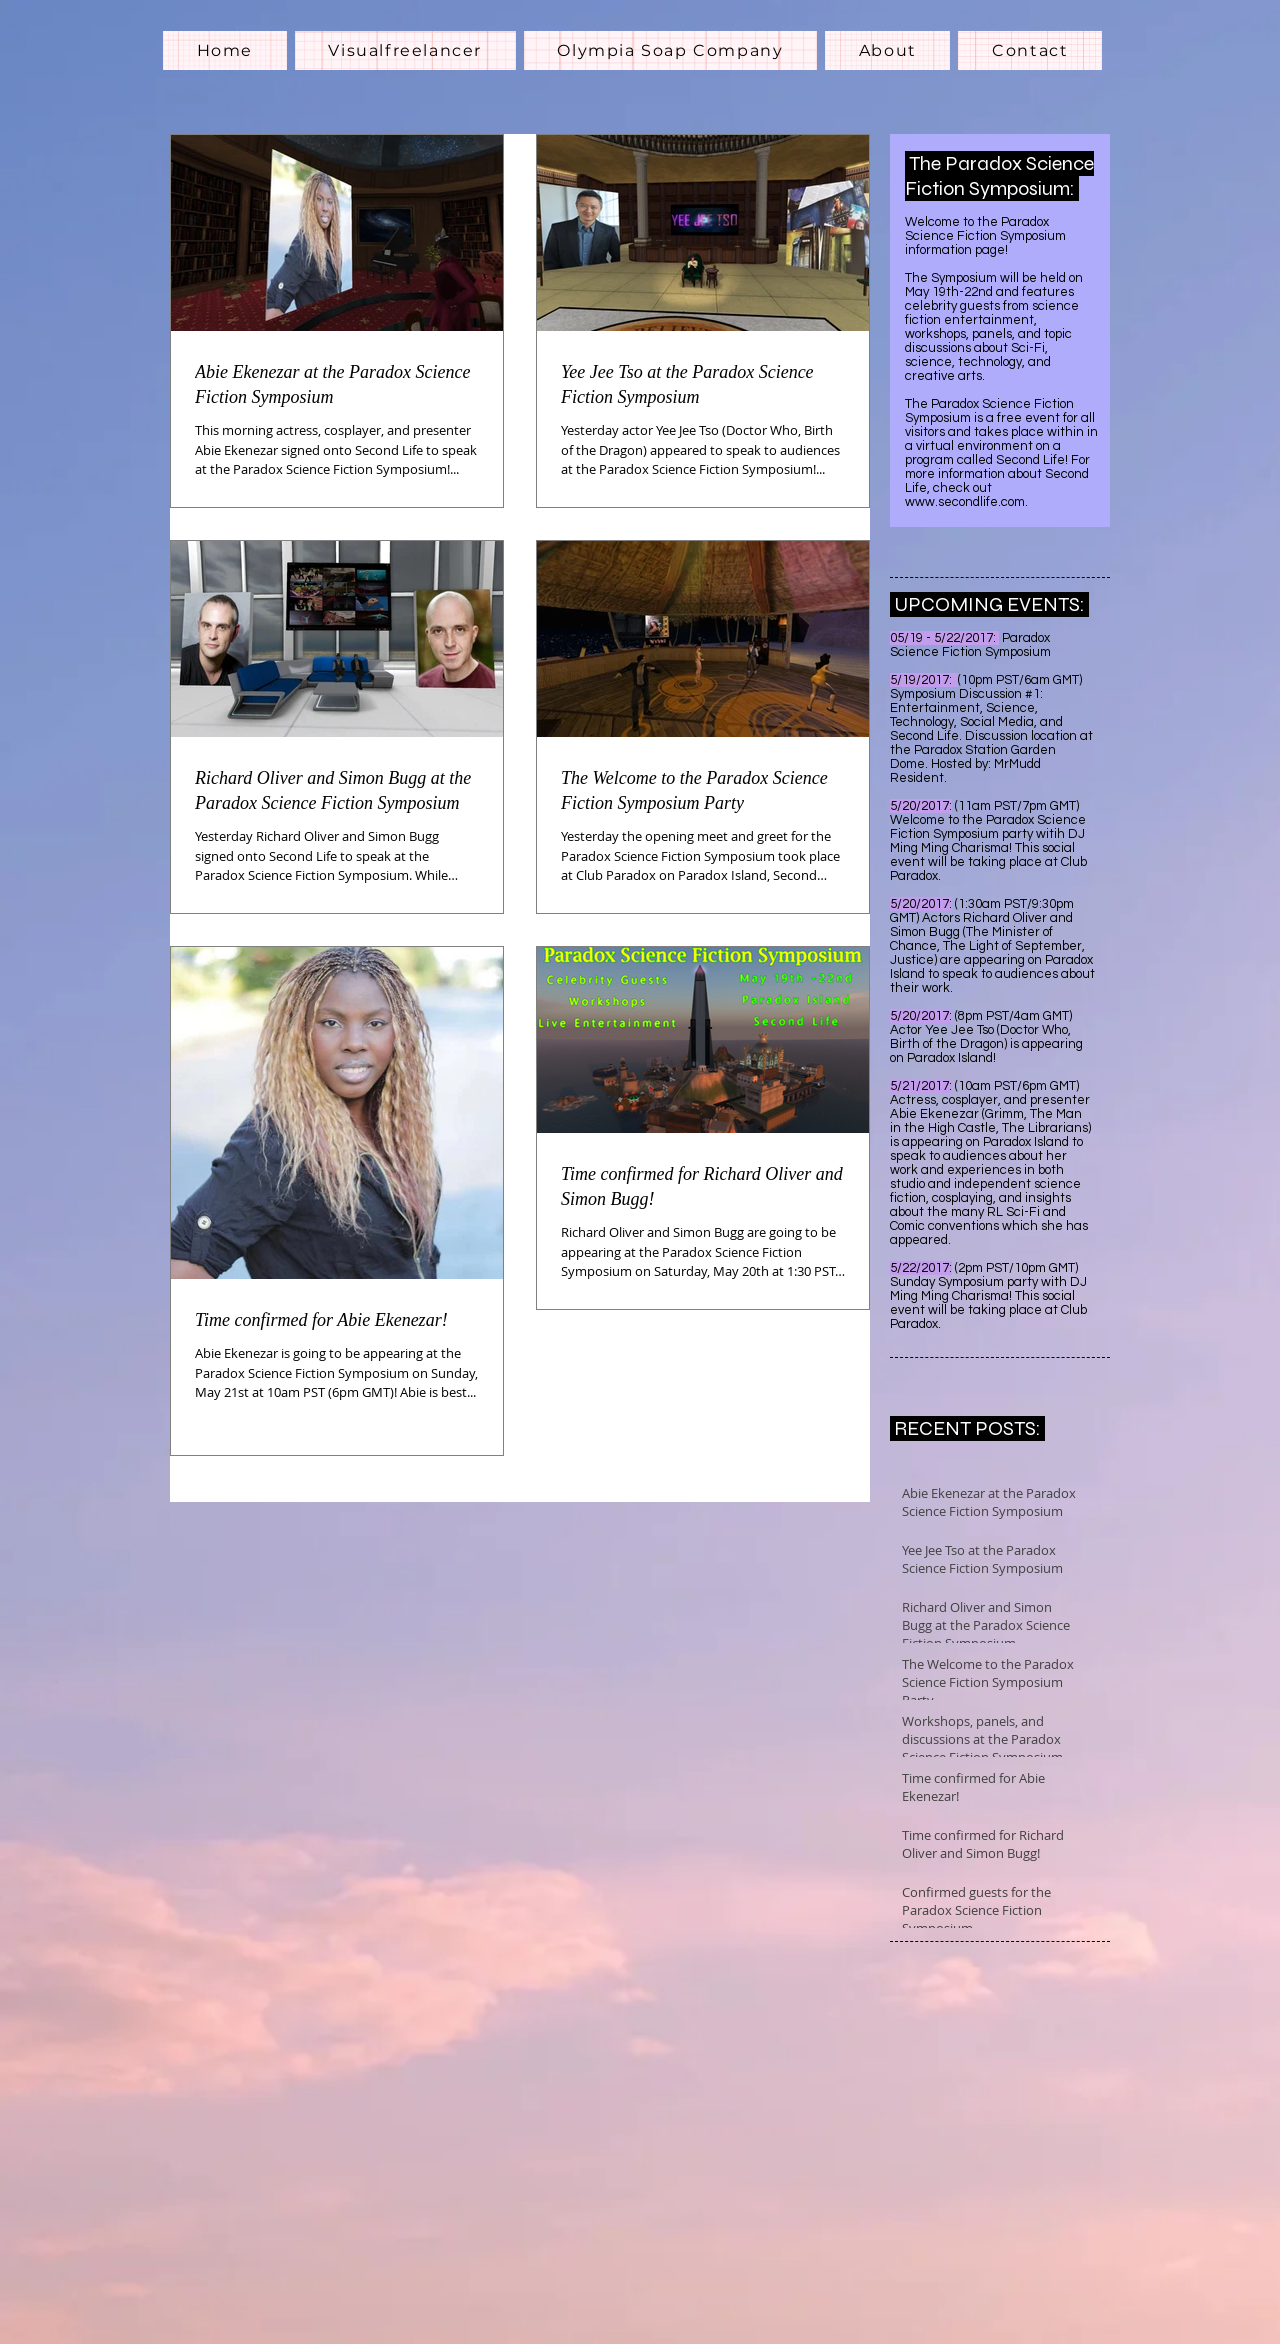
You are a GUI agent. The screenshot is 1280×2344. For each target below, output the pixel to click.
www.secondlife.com (965, 502)
